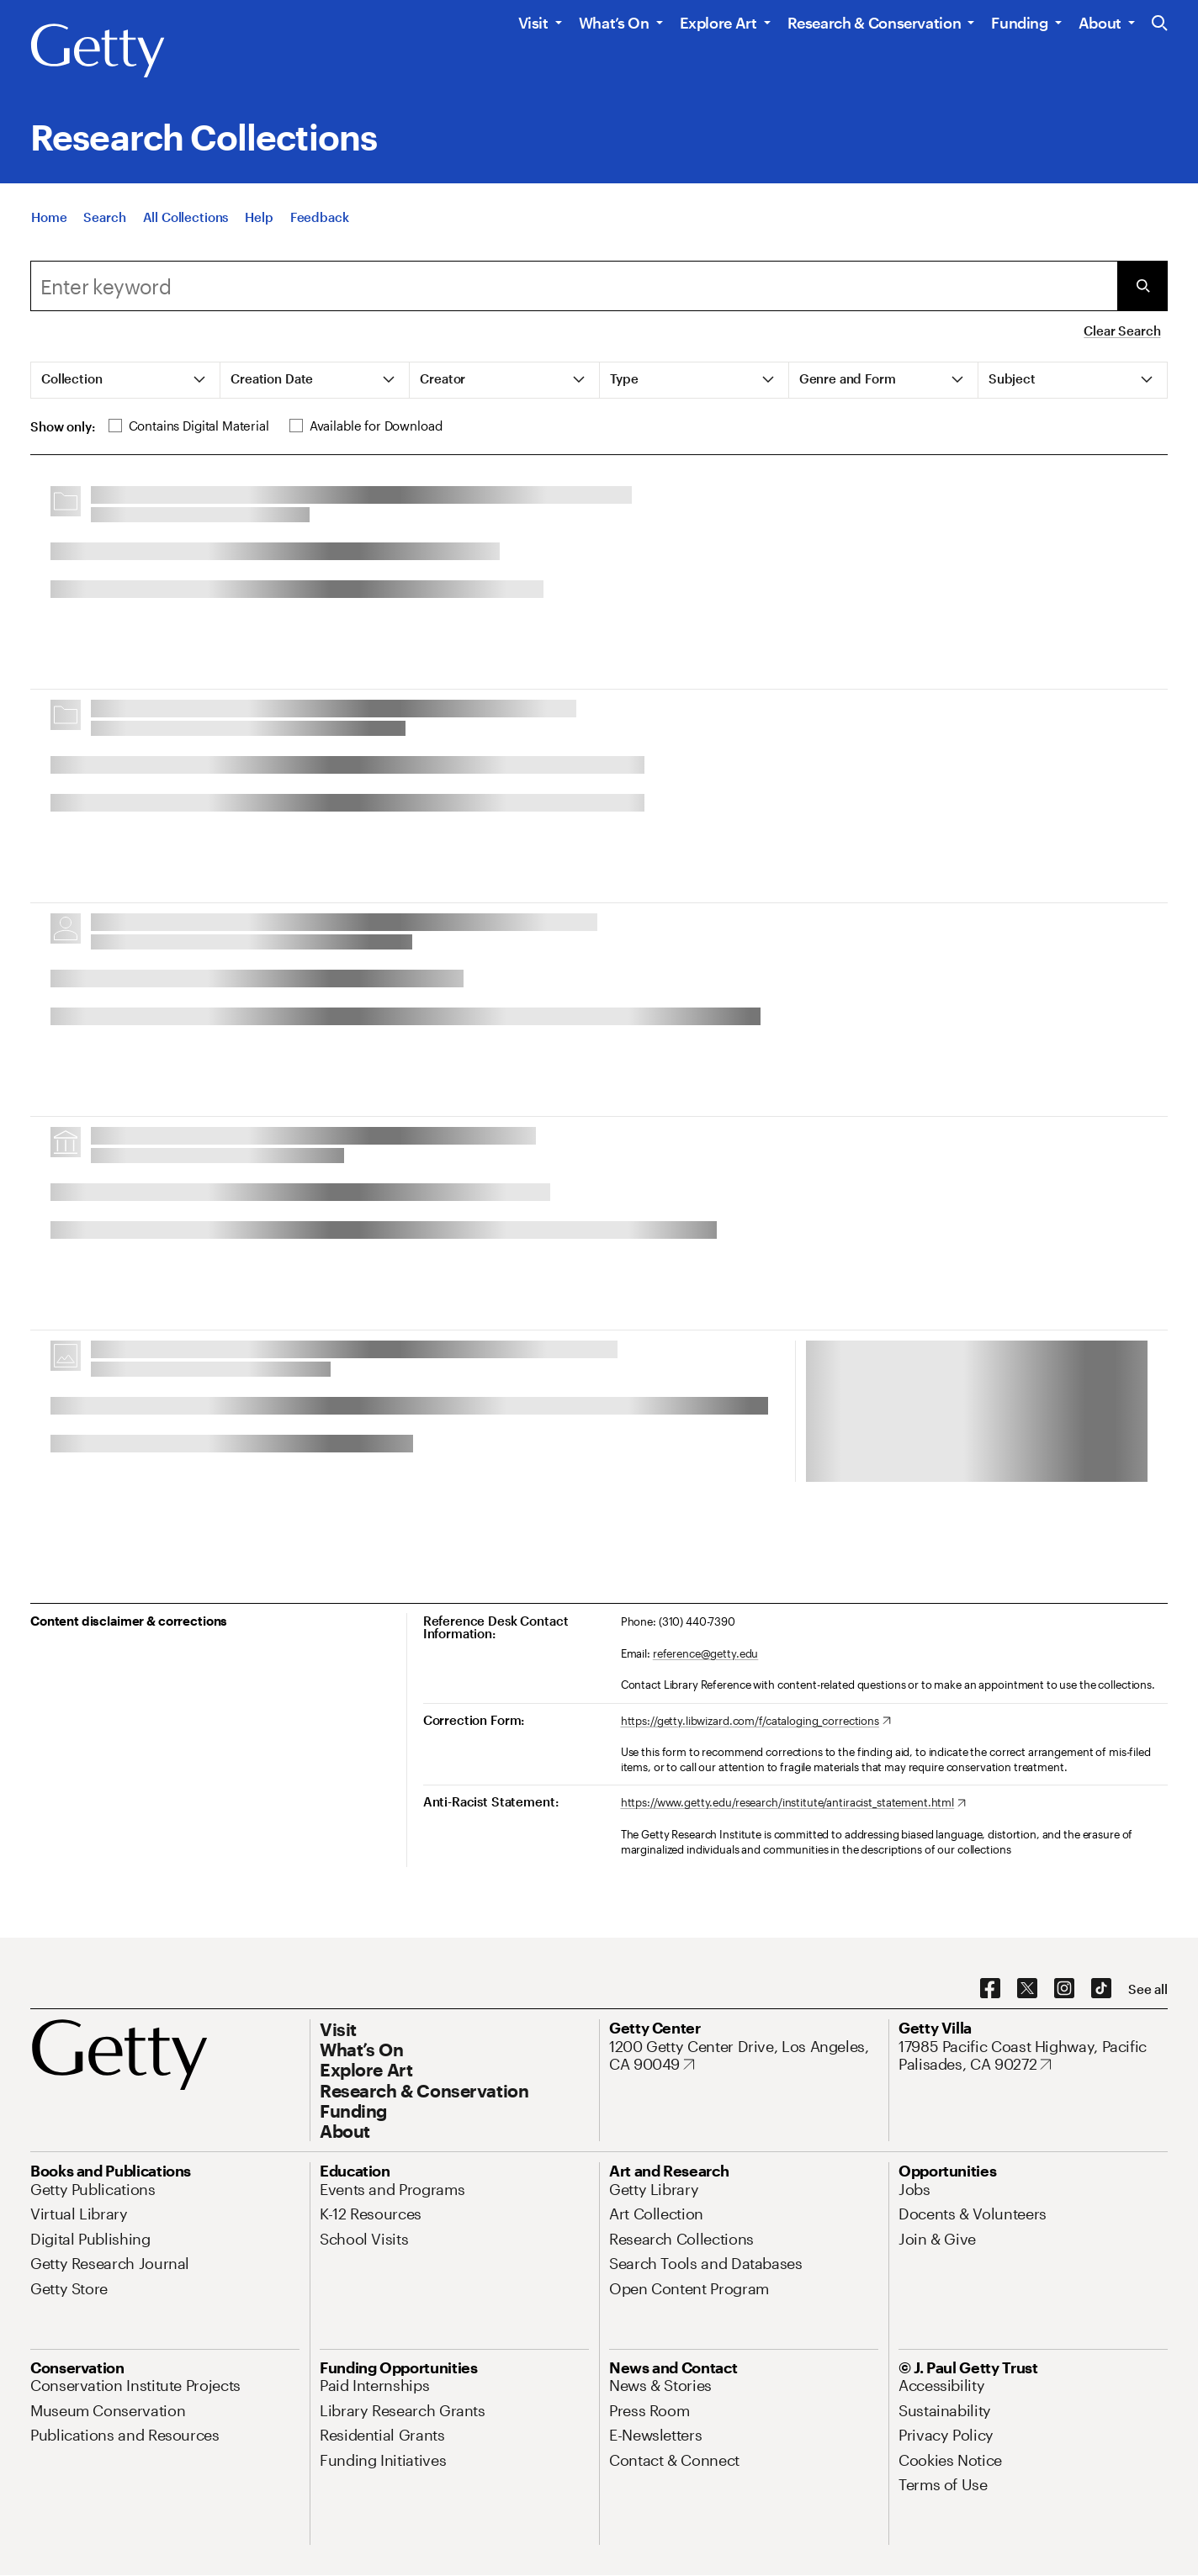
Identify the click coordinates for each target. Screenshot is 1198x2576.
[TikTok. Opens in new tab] (1101, 1989)
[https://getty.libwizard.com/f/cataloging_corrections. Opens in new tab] (756, 1721)
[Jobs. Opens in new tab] (914, 2189)
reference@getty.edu (706, 1653)
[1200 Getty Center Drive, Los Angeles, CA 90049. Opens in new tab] (743, 2056)
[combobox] (573, 286)
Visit (533, 22)
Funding (1019, 22)
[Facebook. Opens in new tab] (990, 1989)
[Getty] (97, 51)
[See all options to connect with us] (1148, 1989)
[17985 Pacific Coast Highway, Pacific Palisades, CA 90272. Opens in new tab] (1033, 2056)
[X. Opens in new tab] (1027, 1989)
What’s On (614, 22)
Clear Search (1122, 330)
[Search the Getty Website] (1160, 24)
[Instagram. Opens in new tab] (1064, 1989)
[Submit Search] (1142, 286)
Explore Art (718, 22)
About (1100, 22)
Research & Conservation (874, 22)
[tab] (125, 380)
